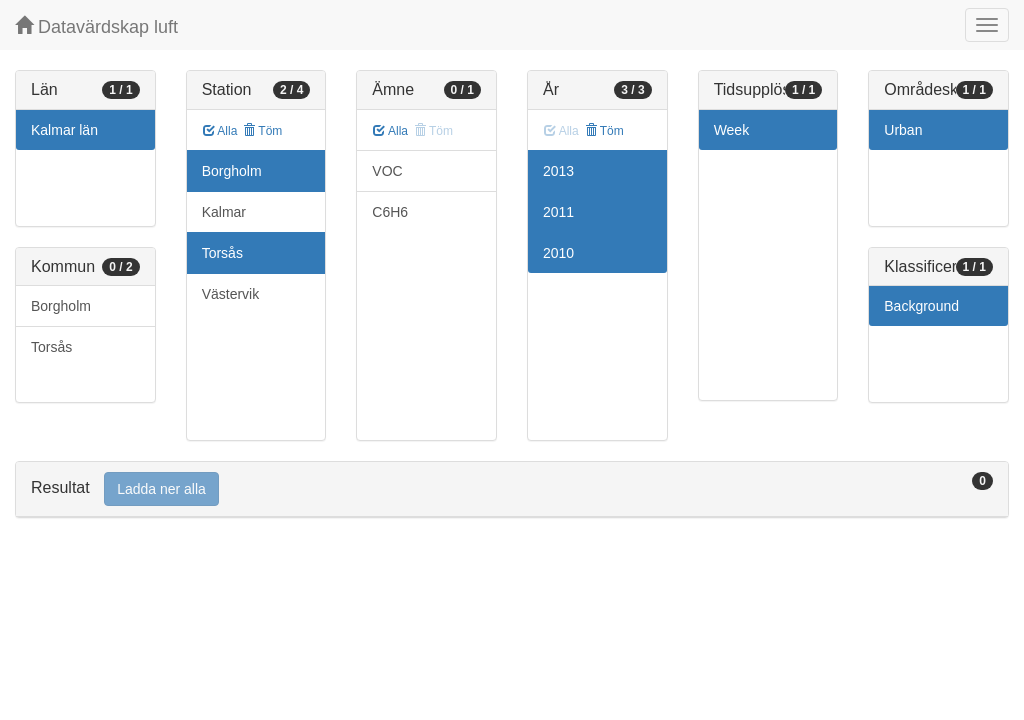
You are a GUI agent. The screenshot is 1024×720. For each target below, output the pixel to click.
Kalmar (224, 212)
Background (921, 306)
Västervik (231, 294)
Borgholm (61, 306)
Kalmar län (64, 130)
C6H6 (390, 212)
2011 (558, 212)
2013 (558, 171)
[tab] (512, 489)
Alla (220, 131)
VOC (387, 171)
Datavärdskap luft (96, 26)
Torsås (51, 347)
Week (732, 130)
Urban (903, 130)
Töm (262, 131)
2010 (558, 253)
